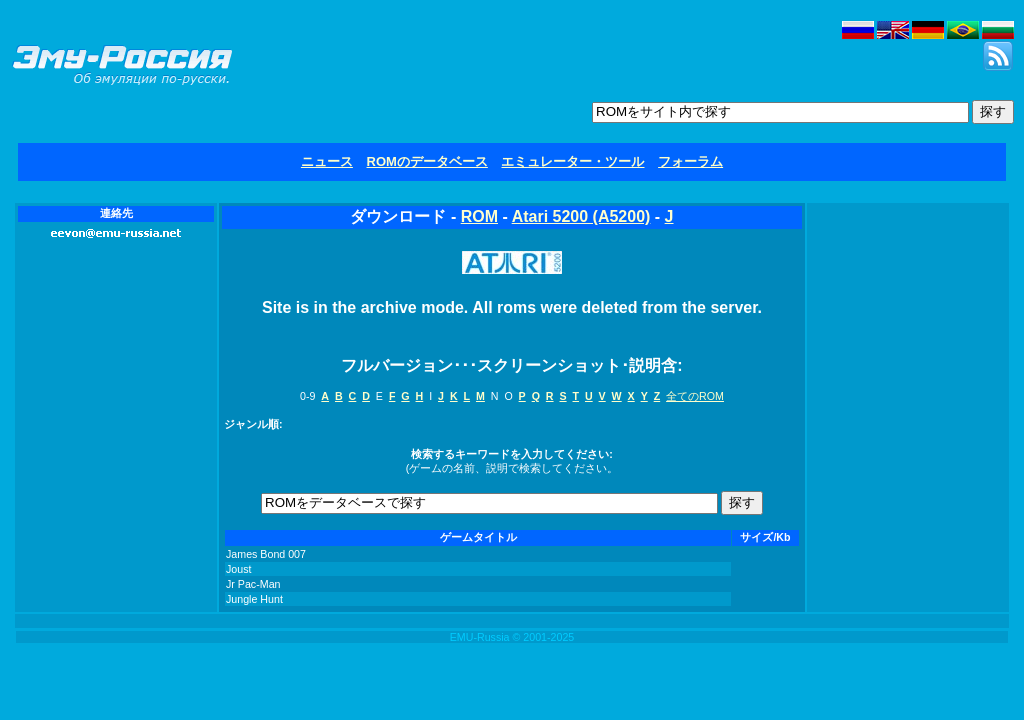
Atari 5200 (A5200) (581, 216)
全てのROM (695, 396)
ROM (479, 216)
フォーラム (690, 161)
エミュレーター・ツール (572, 161)
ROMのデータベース (427, 161)
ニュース (327, 161)
